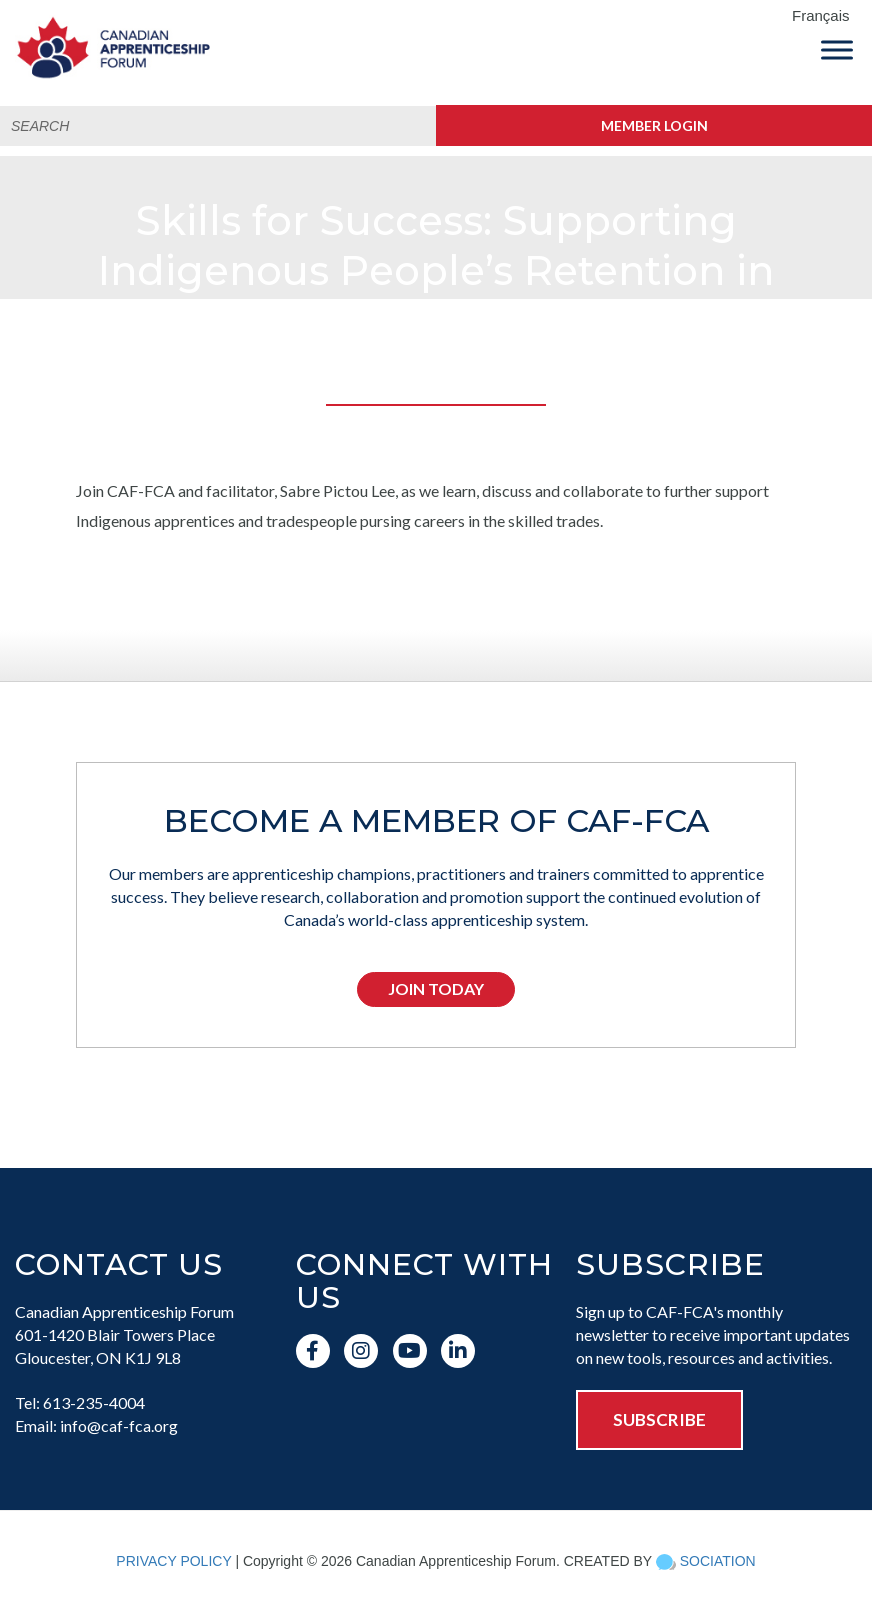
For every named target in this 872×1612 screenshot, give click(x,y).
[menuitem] (827, 16)
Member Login (654, 125)
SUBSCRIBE (659, 1419)
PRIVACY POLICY (173, 1561)
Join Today (436, 988)
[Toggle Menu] (837, 49)
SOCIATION (718, 1561)
